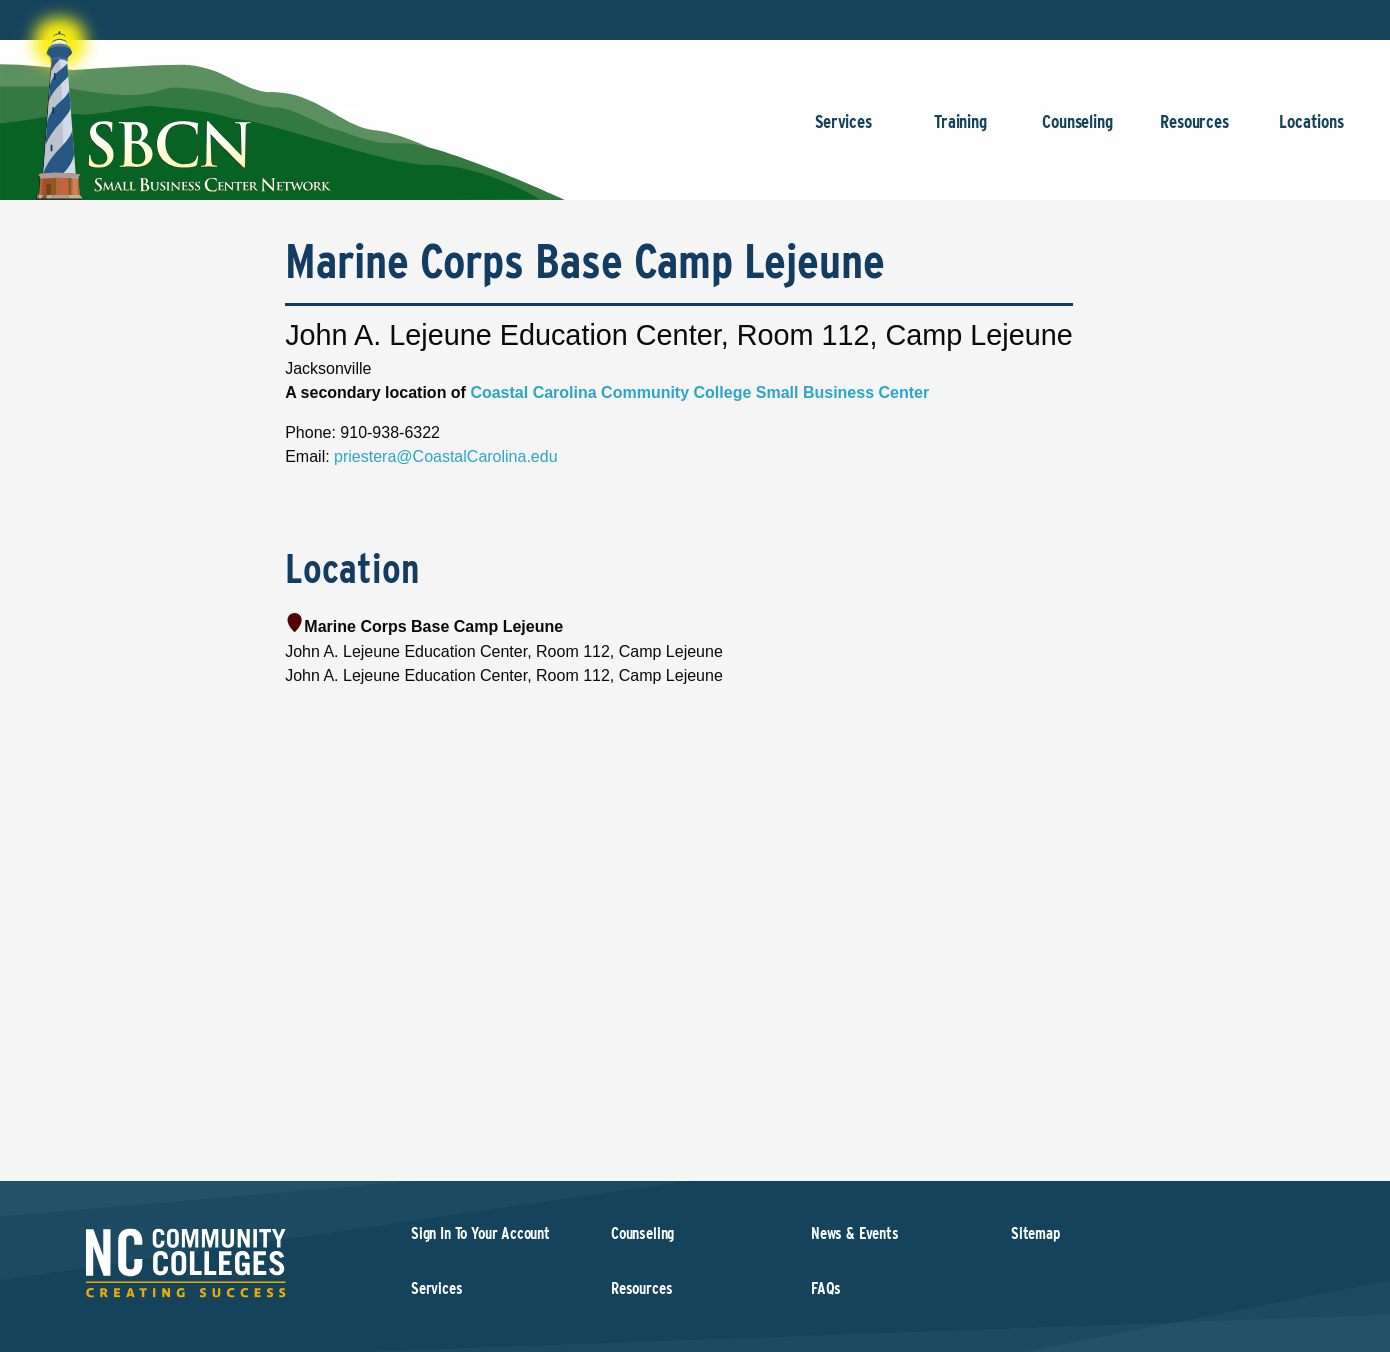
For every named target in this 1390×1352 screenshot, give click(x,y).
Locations (1311, 131)
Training (960, 131)
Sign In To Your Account (480, 1233)
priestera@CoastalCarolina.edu (445, 456)
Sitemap (1035, 1233)
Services (843, 131)
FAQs (826, 1288)
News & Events (855, 1233)
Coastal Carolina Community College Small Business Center (699, 392)
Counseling (1077, 131)
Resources (1194, 131)
